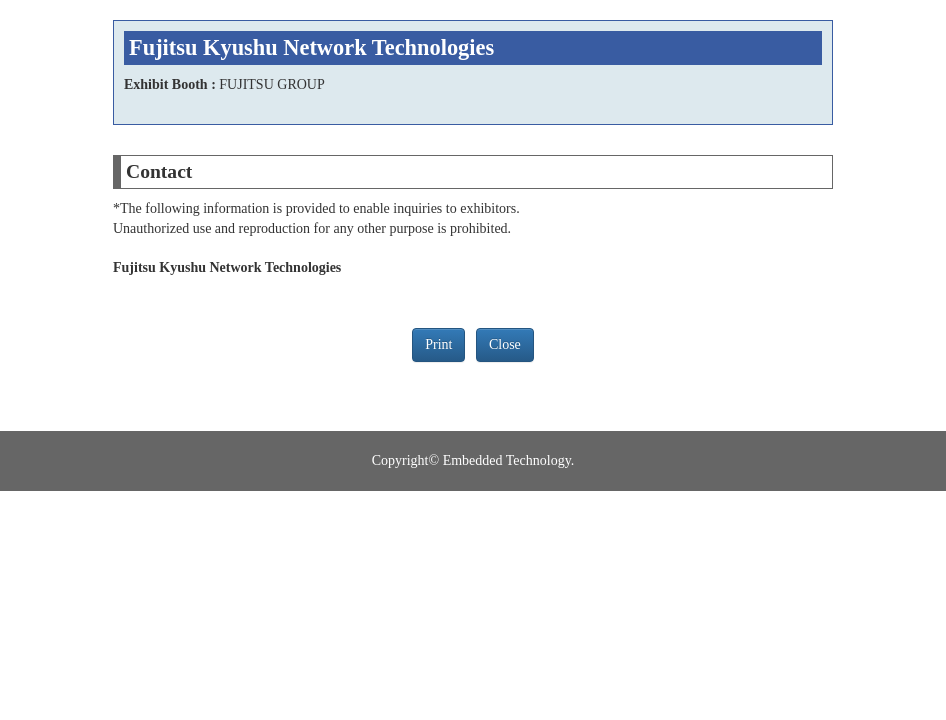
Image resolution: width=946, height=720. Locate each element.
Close (505, 344)
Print (438, 344)
